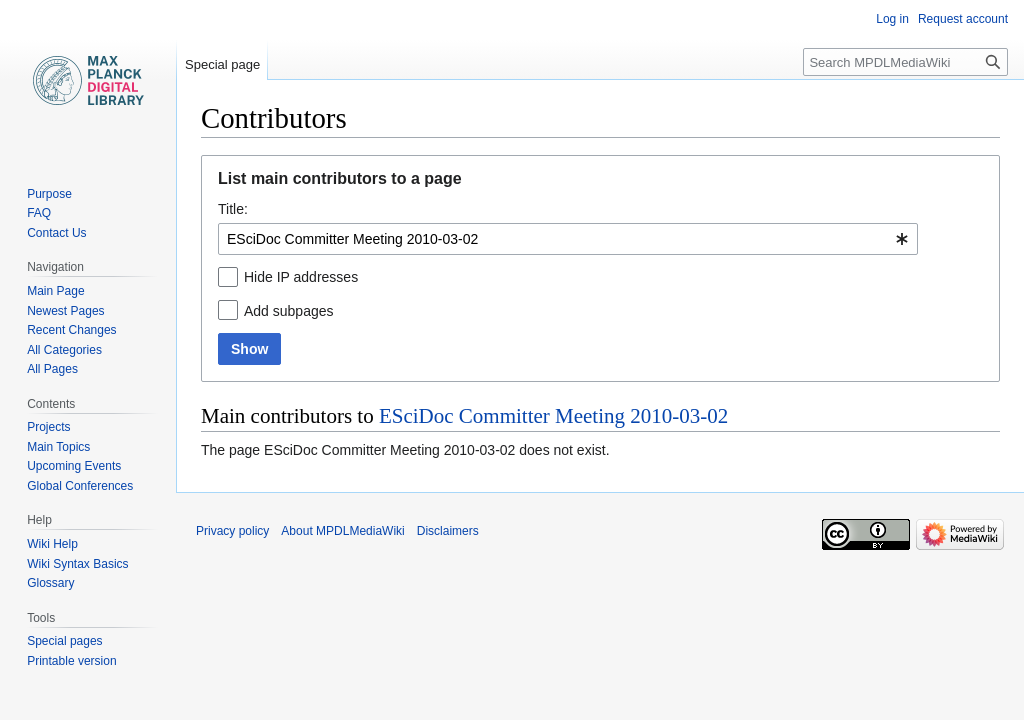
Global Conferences (80, 486)
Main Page (55, 291)
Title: (233, 209)
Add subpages (289, 311)
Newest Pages (65, 311)
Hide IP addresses (301, 277)
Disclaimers (448, 531)
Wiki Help (52, 544)
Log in (892, 19)
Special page (222, 64)
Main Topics (58, 447)
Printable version (71, 661)
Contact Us (56, 233)
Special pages (64, 641)
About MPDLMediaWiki (342, 531)
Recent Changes (71, 330)
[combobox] (568, 239)
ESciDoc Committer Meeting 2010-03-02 (553, 416)
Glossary (50, 583)
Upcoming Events (74, 466)
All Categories (64, 350)
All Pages (52, 369)
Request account (963, 19)
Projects (48, 427)
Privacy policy (232, 531)
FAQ (39, 213)
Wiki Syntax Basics (77, 564)
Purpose (49, 194)
